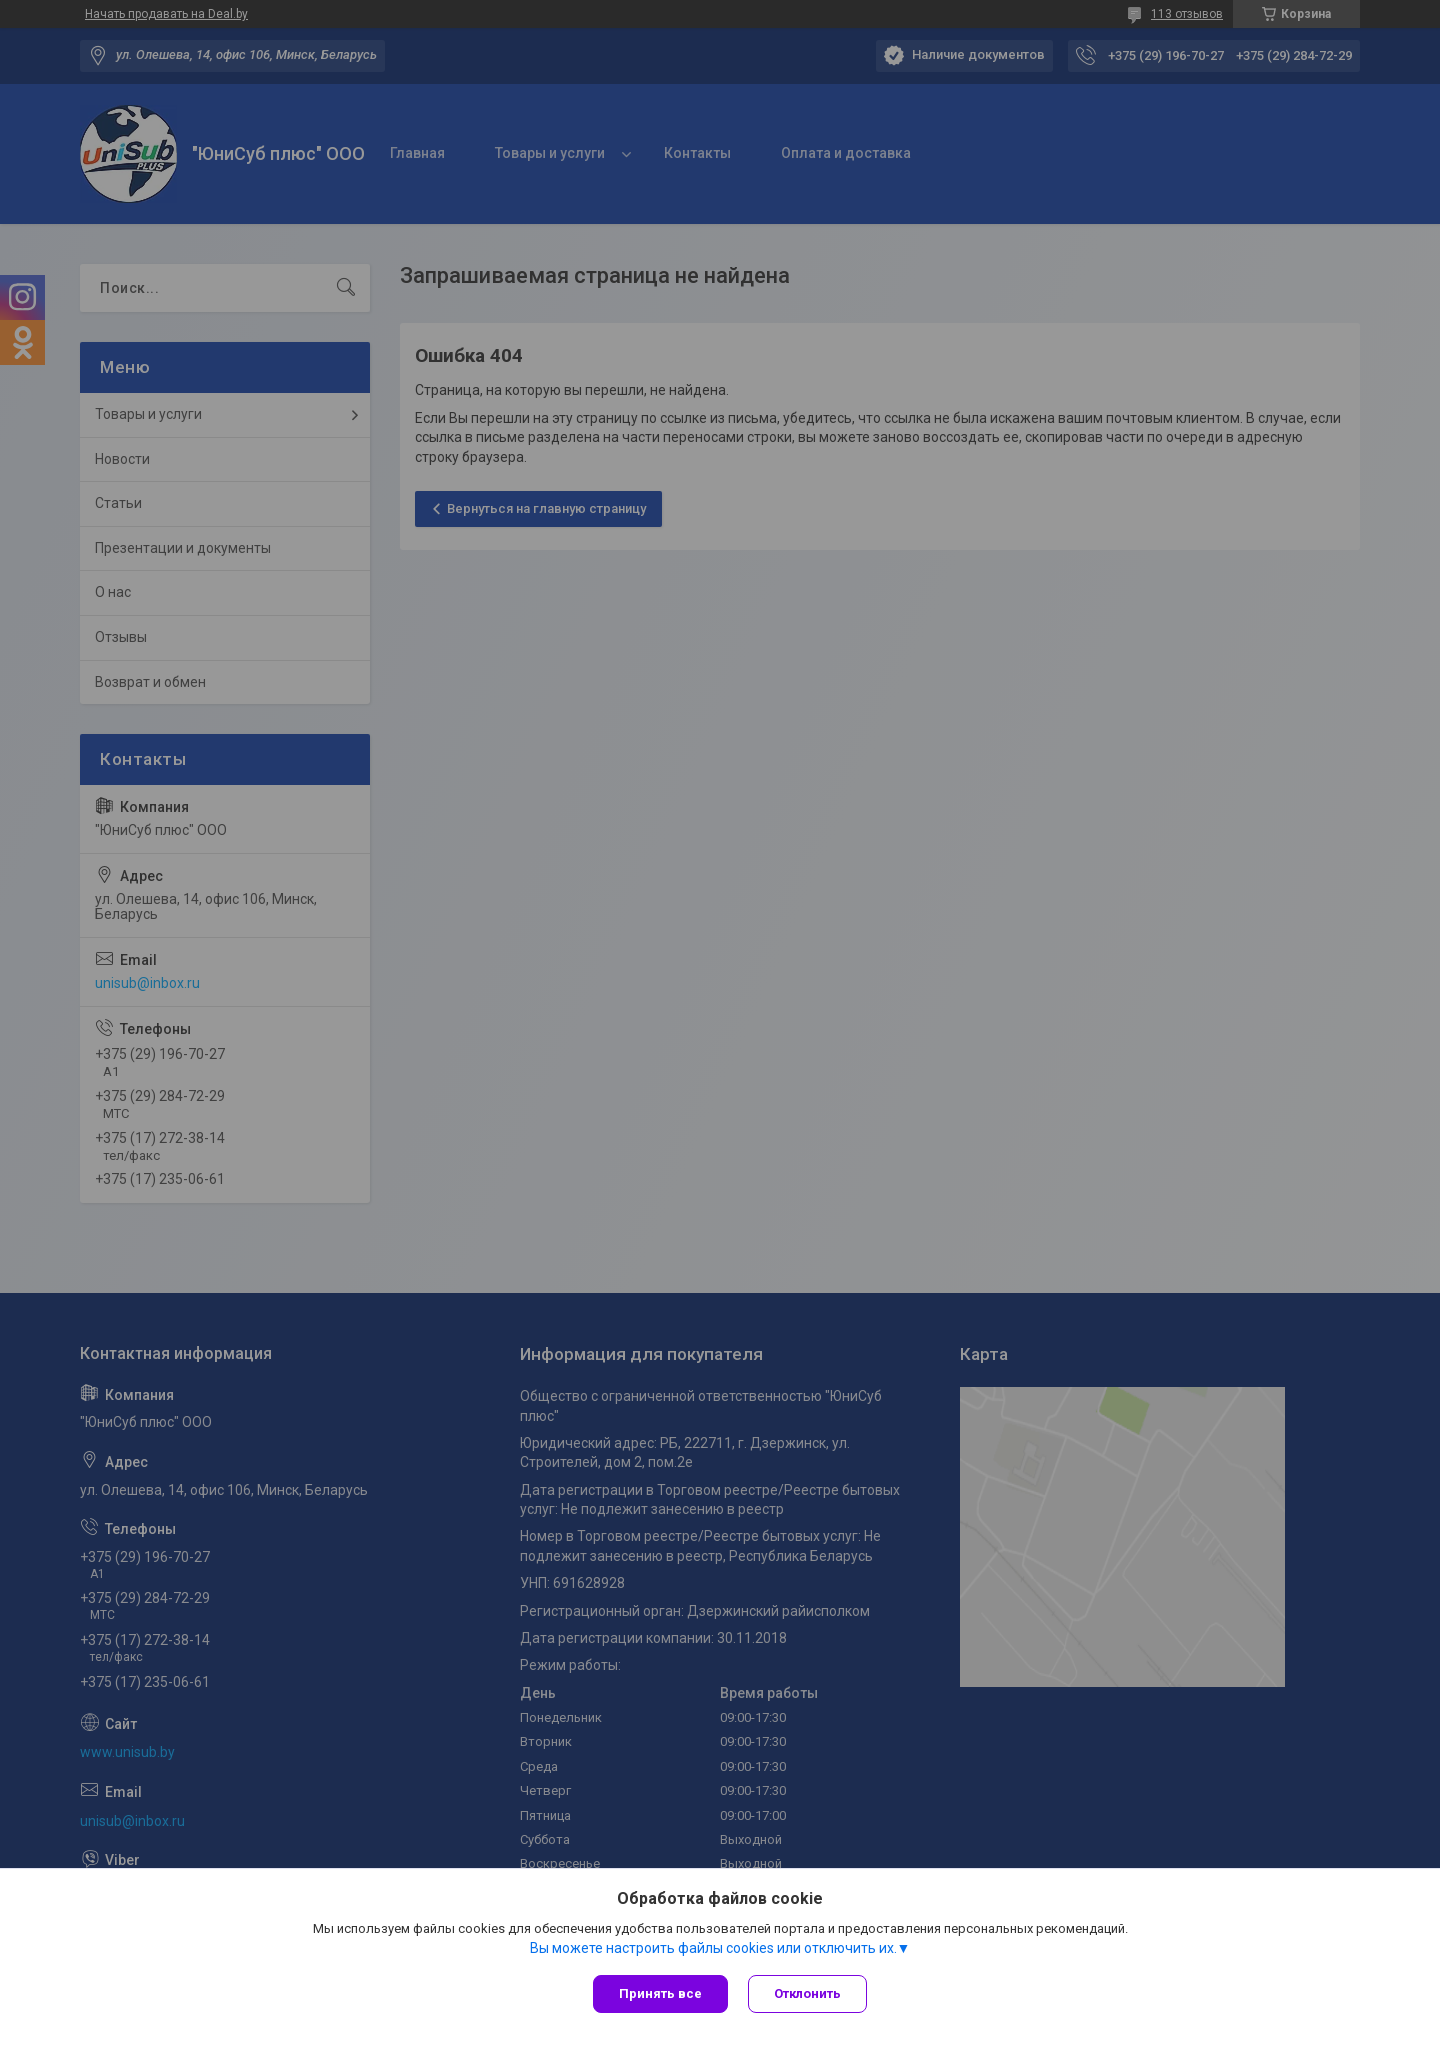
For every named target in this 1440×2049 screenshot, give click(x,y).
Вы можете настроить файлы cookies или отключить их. (713, 1948)
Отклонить (807, 1993)
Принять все (660, 1993)
